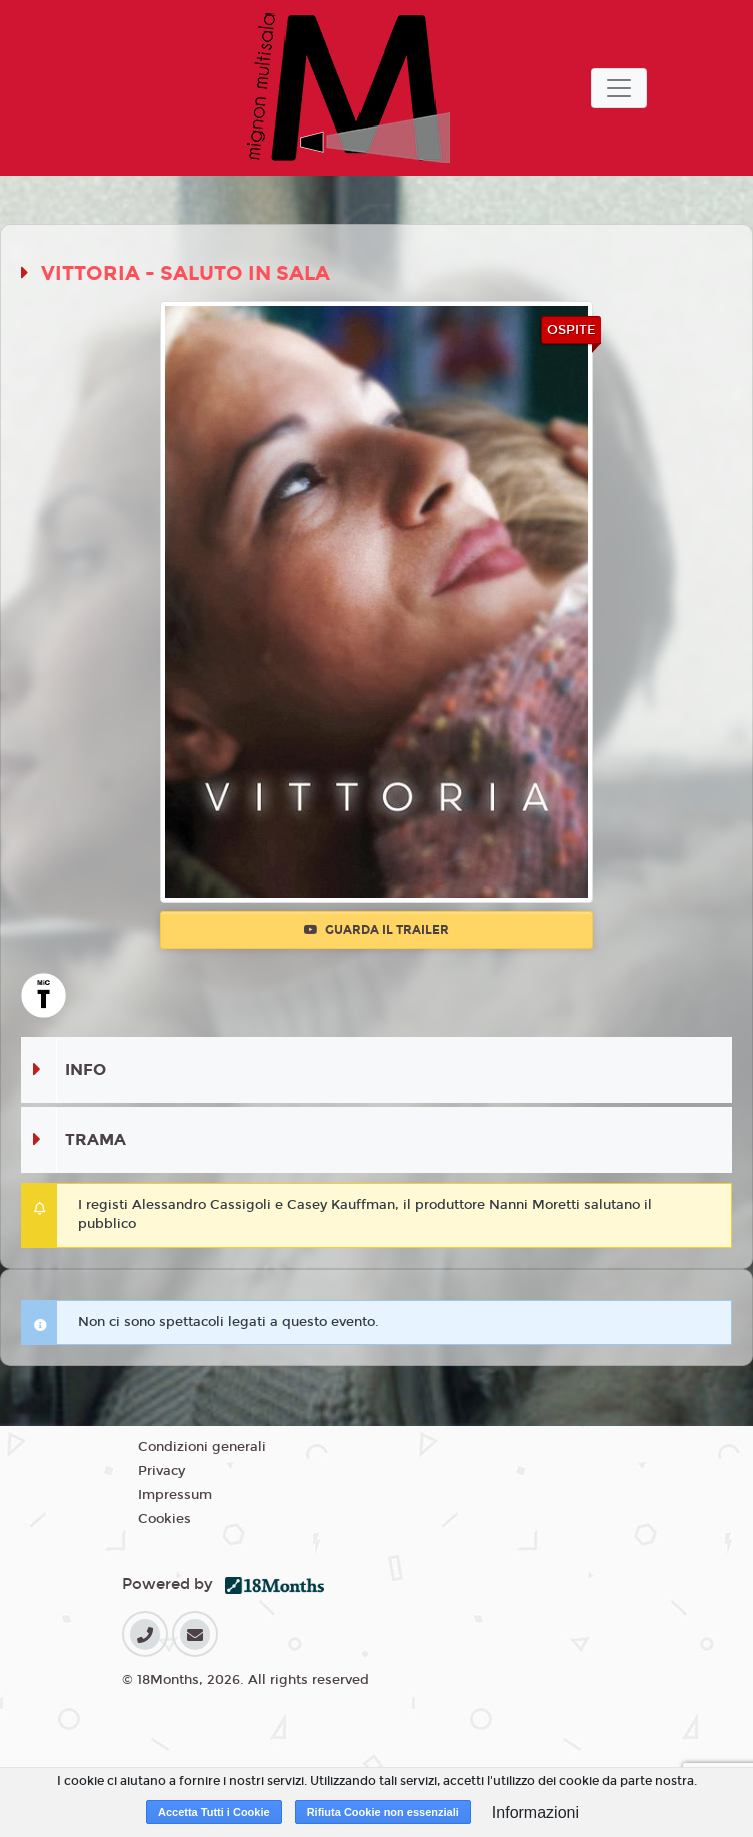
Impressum (175, 1495)
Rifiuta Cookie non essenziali (383, 1812)
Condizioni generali (202, 1447)
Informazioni (535, 1812)
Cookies (164, 1519)
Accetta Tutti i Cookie (214, 1812)
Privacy (161, 1471)
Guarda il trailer (376, 930)
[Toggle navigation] (619, 88)
